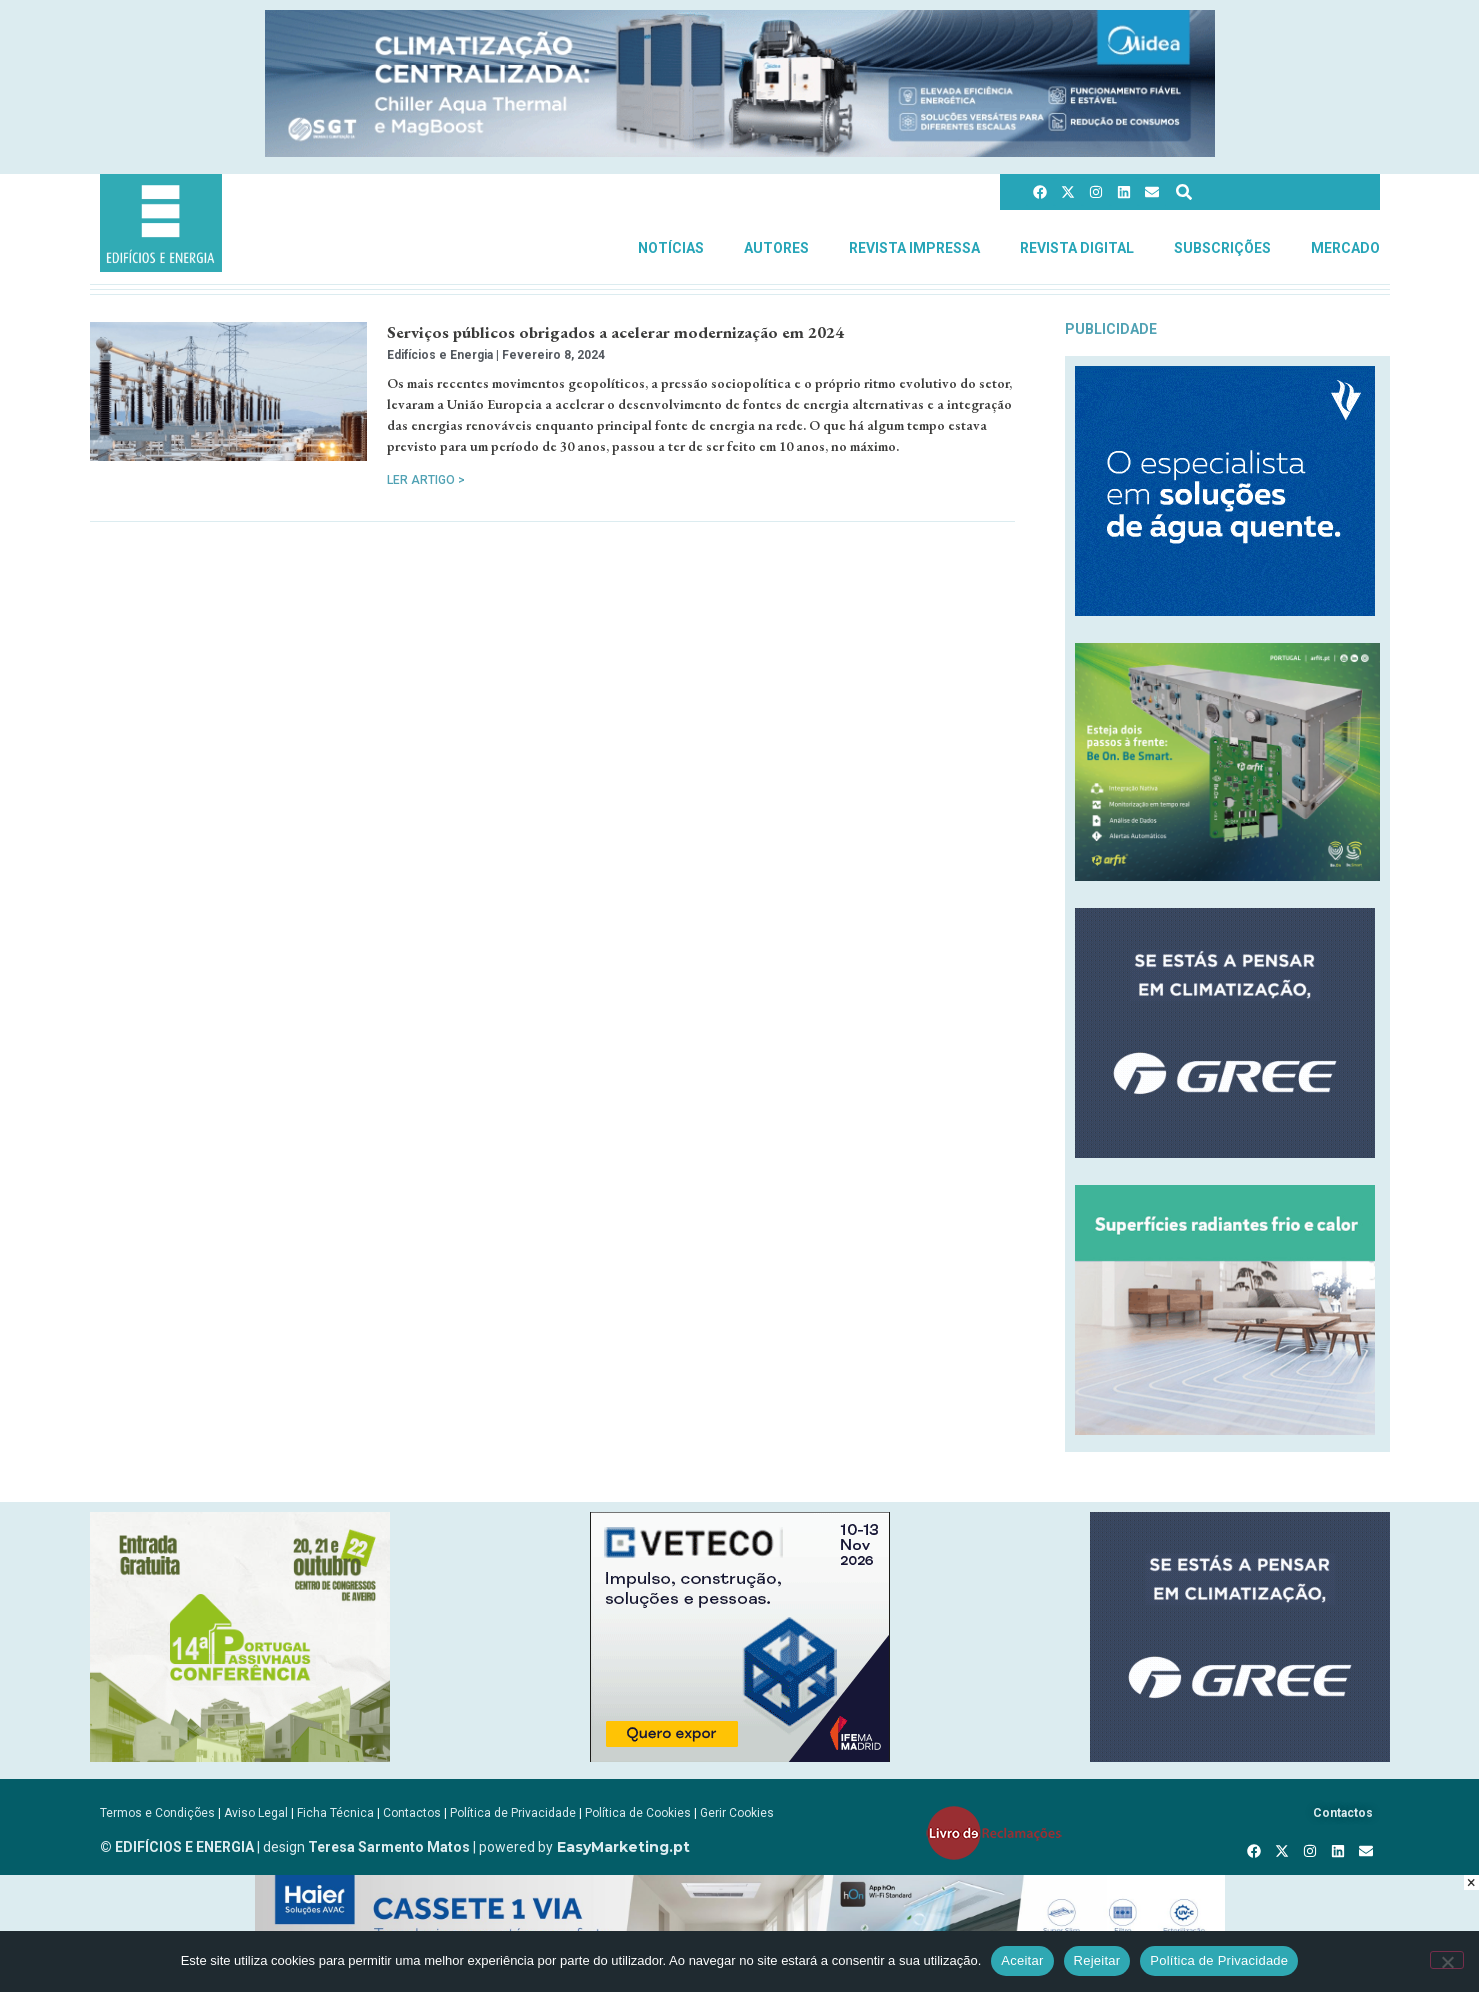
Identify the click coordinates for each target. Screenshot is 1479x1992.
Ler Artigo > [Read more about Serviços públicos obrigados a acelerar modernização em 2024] (426, 480)
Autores (776, 248)
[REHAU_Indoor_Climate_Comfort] (1225, 1429)
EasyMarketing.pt (621, 1847)
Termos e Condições (157, 1813)
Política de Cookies (638, 1813)
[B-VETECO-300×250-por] (740, 1756)
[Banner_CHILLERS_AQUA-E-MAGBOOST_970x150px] (740, 151)
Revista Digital (1077, 248)
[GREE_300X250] (1225, 1152)
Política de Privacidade (513, 1813)
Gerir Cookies (737, 1813)
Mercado (1345, 248)
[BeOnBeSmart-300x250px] (1227, 875)
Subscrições (1222, 248)
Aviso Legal (256, 1813)
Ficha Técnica (335, 1813)
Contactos (412, 1813)
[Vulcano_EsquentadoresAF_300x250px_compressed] (1225, 610)
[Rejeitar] (1447, 1960)
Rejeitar (1097, 1960)
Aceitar (1022, 1960)
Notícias (671, 248)
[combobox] (1265, 191)
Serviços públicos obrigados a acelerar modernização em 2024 (615, 332)
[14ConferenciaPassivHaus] (240, 1756)
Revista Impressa (914, 248)
